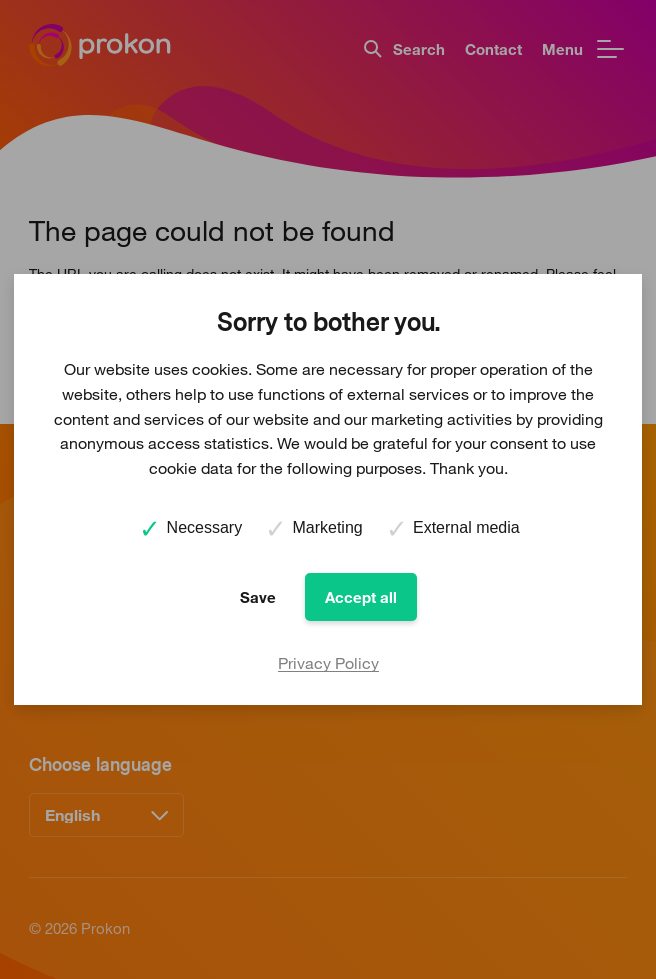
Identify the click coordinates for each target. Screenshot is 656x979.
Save (258, 597)
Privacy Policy (328, 663)
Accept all (361, 597)
